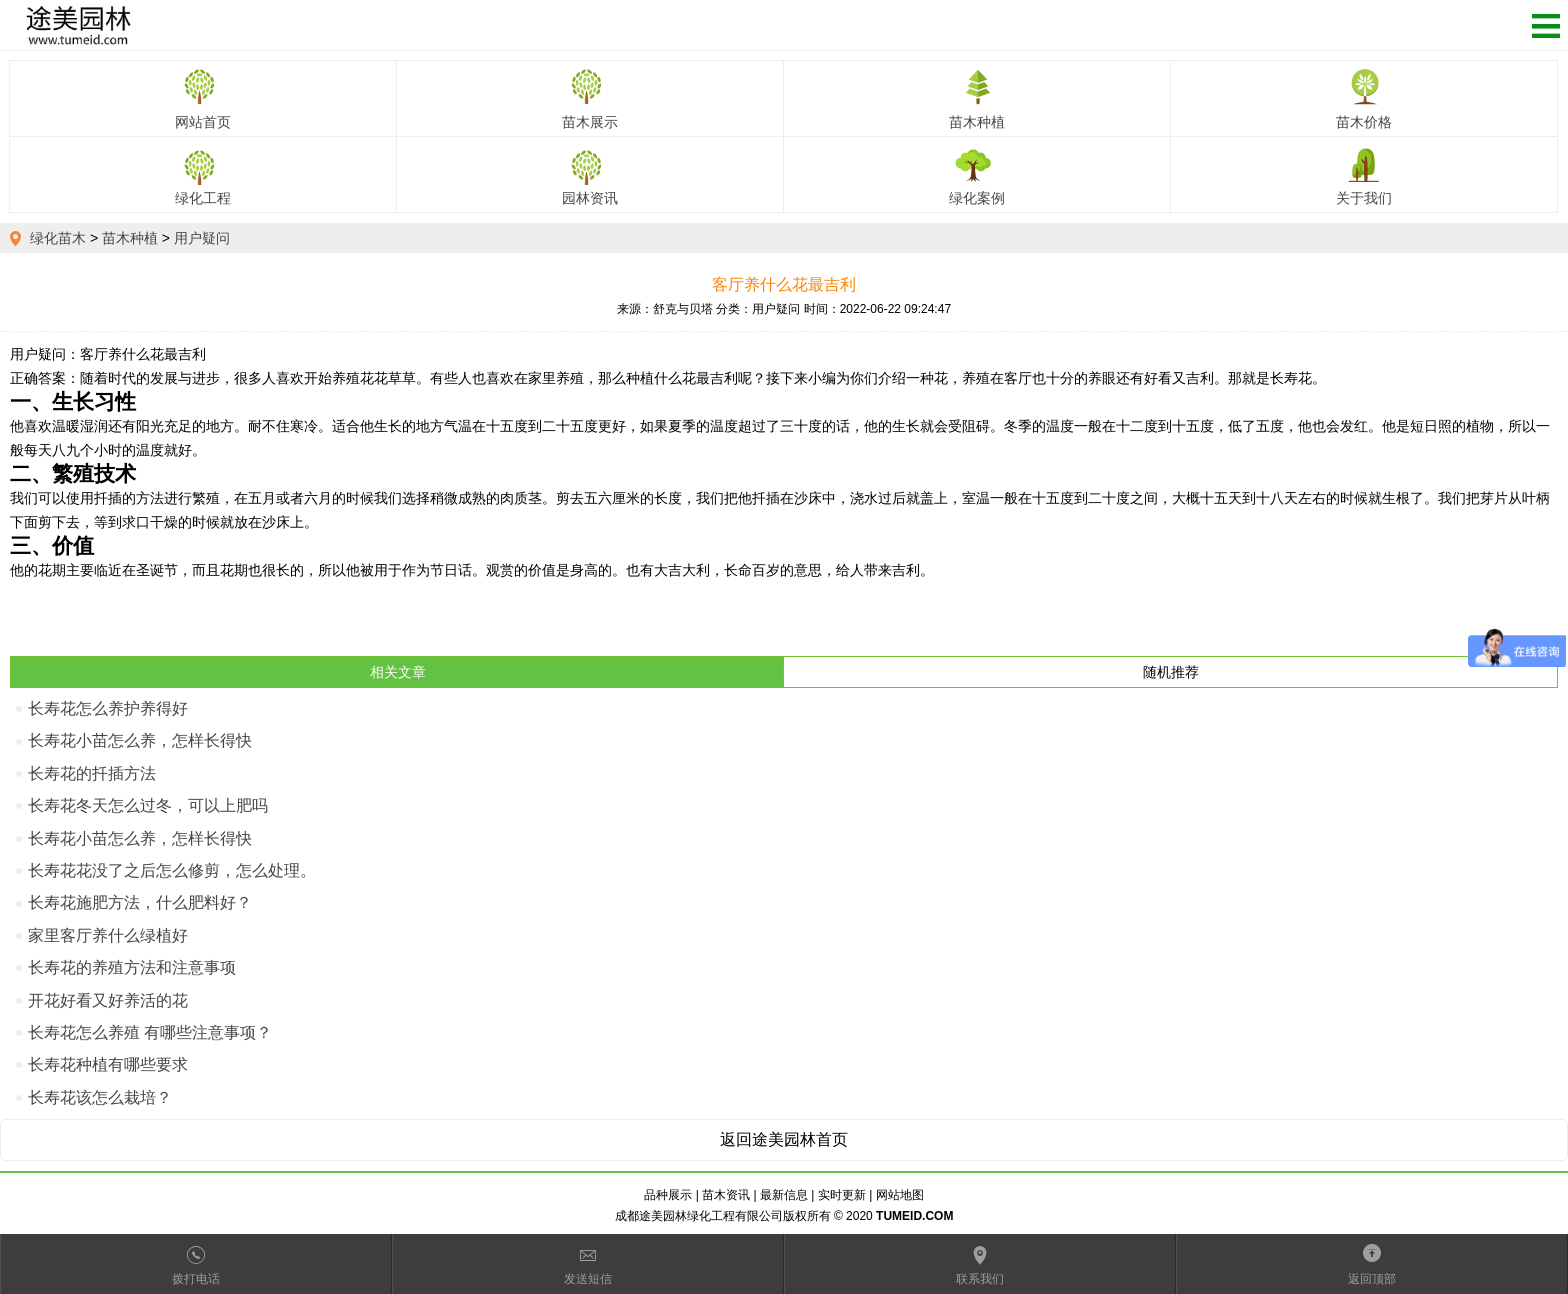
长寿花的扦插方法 (92, 773)
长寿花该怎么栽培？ (100, 1097)
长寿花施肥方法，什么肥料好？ (140, 902)
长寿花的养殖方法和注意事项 (132, 967)
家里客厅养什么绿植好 (108, 935)
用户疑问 (202, 238)
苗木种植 (130, 238)
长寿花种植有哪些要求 (108, 1064)
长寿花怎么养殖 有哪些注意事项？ (150, 1032)
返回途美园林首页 (784, 1139)
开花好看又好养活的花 (108, 1000)
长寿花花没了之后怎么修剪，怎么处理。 (172, 870)
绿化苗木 (58, 238)
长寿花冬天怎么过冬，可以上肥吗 (148, 805)
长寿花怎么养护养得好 (108, 708)
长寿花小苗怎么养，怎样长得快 (140, 740)
